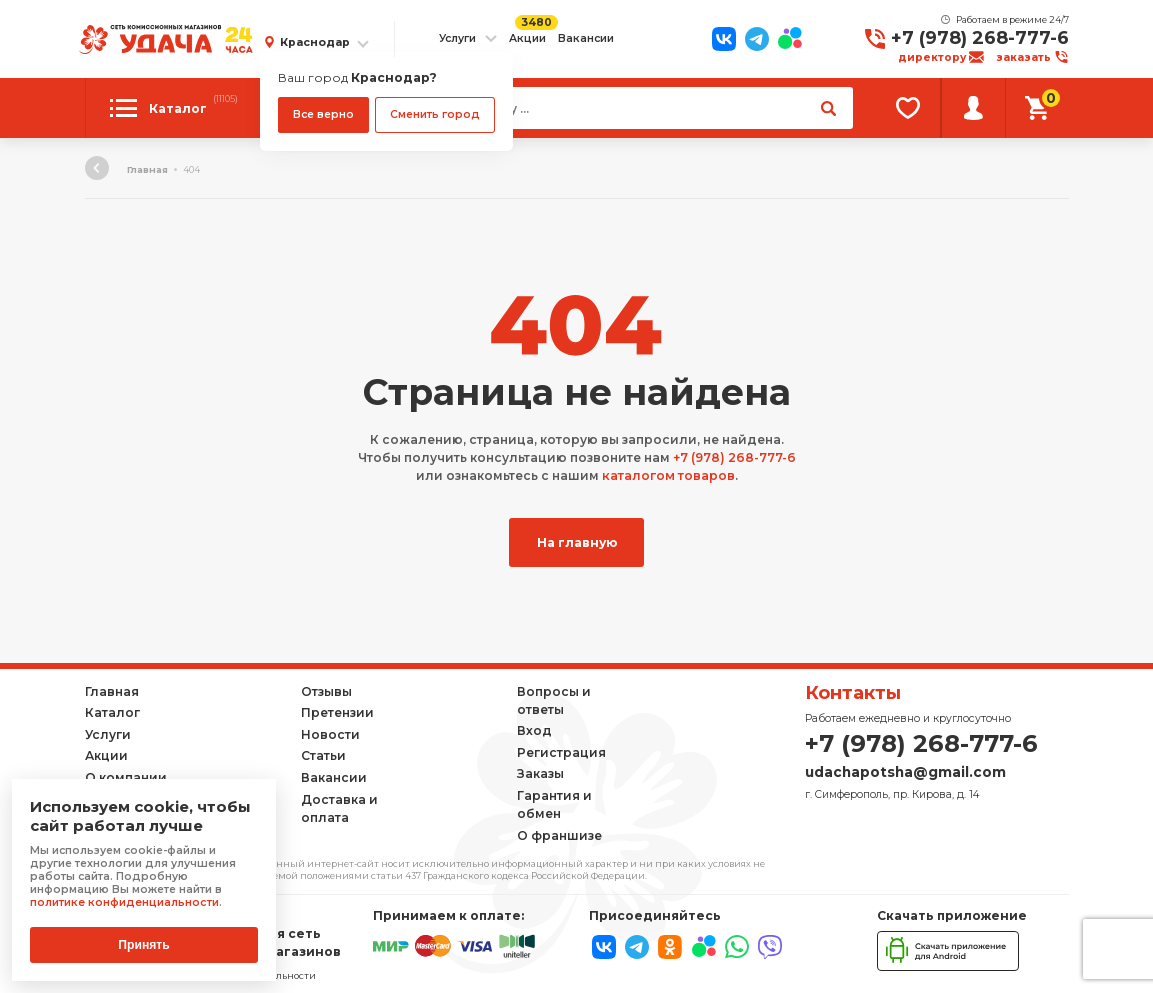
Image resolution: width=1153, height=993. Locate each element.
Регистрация (561, 751)
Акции (527, 38)
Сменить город (435, 114)
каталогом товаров (668, 475)
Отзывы (326, 689)
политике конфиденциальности (124, 902)
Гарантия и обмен (554, 803)
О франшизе (559, 833)
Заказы (540, 772)
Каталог (112, 711)
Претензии (337, 711)
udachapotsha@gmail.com (905, 770)
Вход (534, 729)
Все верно (323, 114)
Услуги (457, 38)
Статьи (323, 754)
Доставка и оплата (339, 806)
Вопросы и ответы (554, 698)
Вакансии (586, 38)
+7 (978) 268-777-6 (980, 38)
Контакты (853, 692)
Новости (330, 733)
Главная (147, 169)
